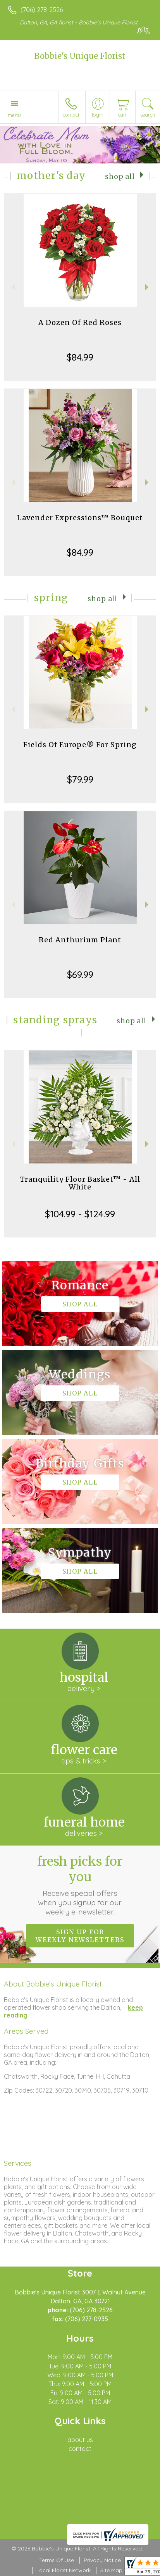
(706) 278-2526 (42, 10)
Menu (14, 115)
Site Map (111, 2570)
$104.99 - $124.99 (80, 1214)
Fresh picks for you (80, 1885)
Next (147, 287)
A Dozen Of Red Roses (80, 322)
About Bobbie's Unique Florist (53, 1983)
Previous (12, 287)
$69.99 (80, 974)
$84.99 (80, 357)
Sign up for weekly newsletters (80, 1936)
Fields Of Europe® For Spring (80, 744)
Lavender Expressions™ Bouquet (80, 517)
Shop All (120, 176)
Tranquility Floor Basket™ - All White (80, 1183)
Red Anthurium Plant (80, 939)
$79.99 (80, 779)
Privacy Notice (102, 2560)
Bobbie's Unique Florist (80, 56)
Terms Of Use (56, 2560)
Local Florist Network (63, 2570)
